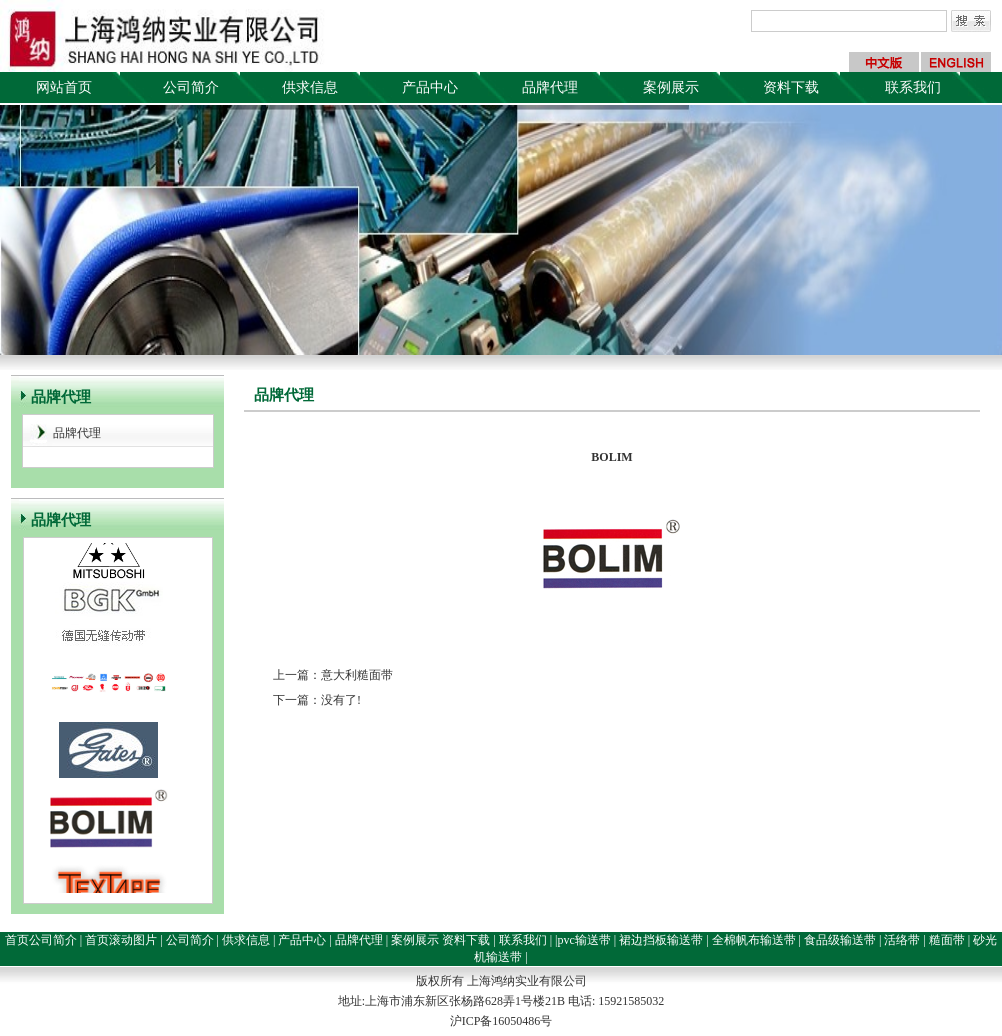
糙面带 (947, 940)
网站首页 (64, 87)
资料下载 (791, 87)
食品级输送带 (840, 940)
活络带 (902, 940)
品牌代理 (550, 87)
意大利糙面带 (357, 675)
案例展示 (671, 87)
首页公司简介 (41, 940)
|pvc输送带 (583, 940)
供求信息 (310, 87)
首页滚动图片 (121, 940)
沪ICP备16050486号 (501, 1021)
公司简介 (191, 87)
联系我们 (913, 87)
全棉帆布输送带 (754, 940)
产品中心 (430, 87)
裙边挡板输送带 (661, 940)
